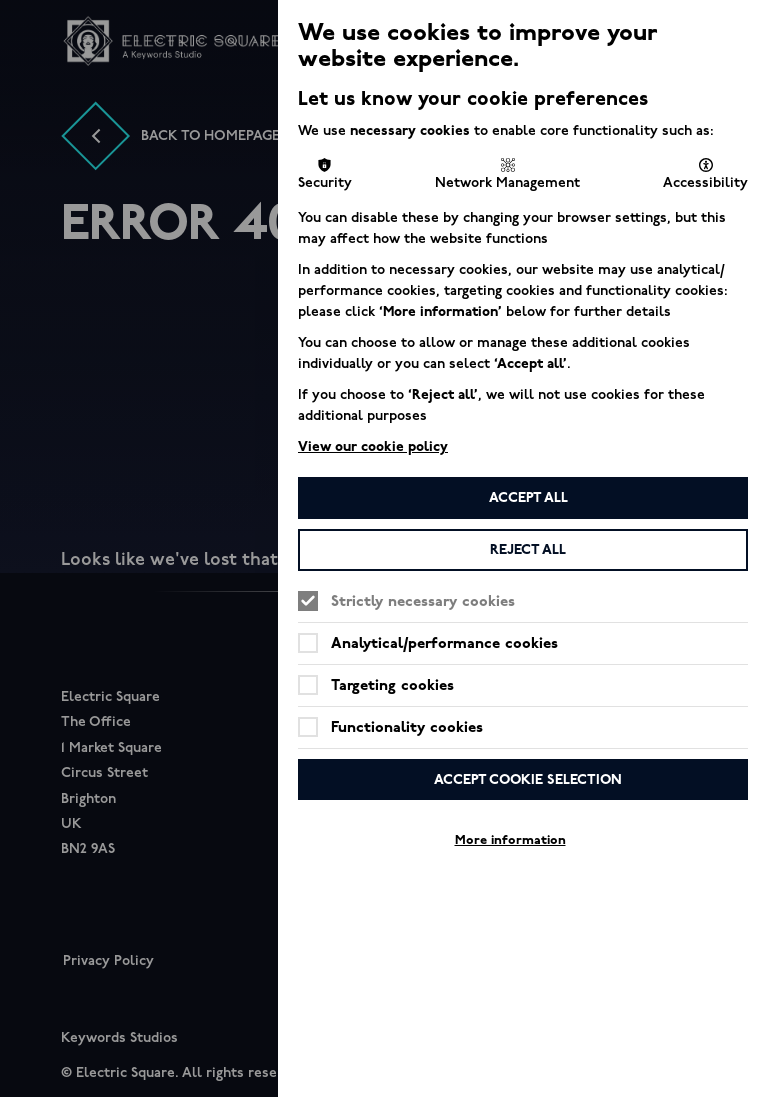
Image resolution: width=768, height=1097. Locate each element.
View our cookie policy (373, 446)
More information (510, 840)
